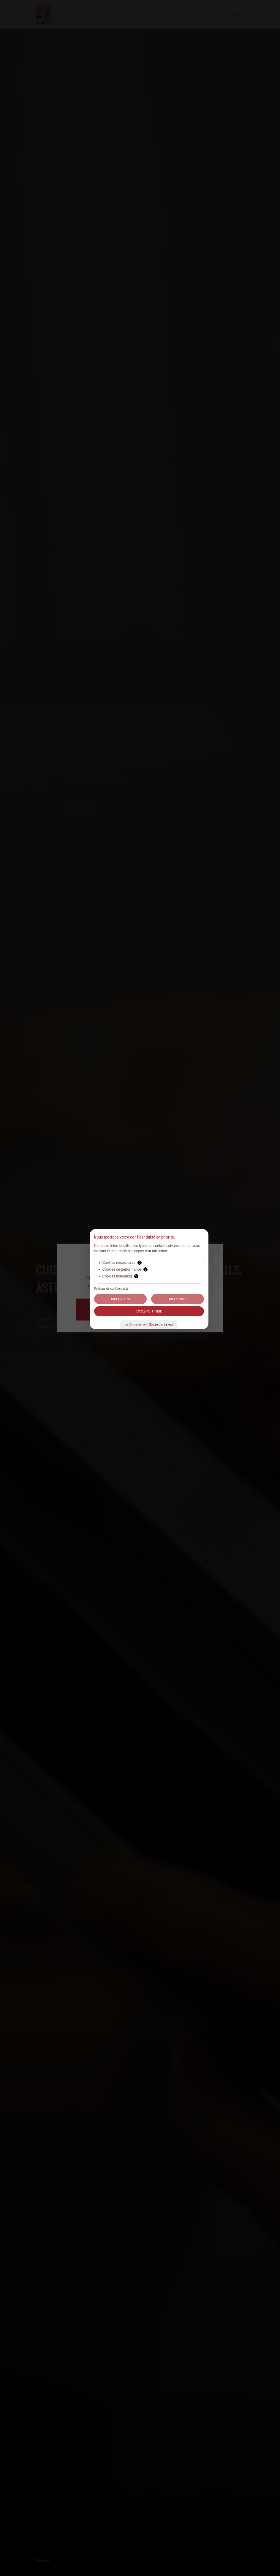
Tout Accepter (120, 1299)
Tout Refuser (177, 1299)
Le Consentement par (149, 1324)
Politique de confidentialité (111, 1288)
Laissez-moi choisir (149, 1311)
